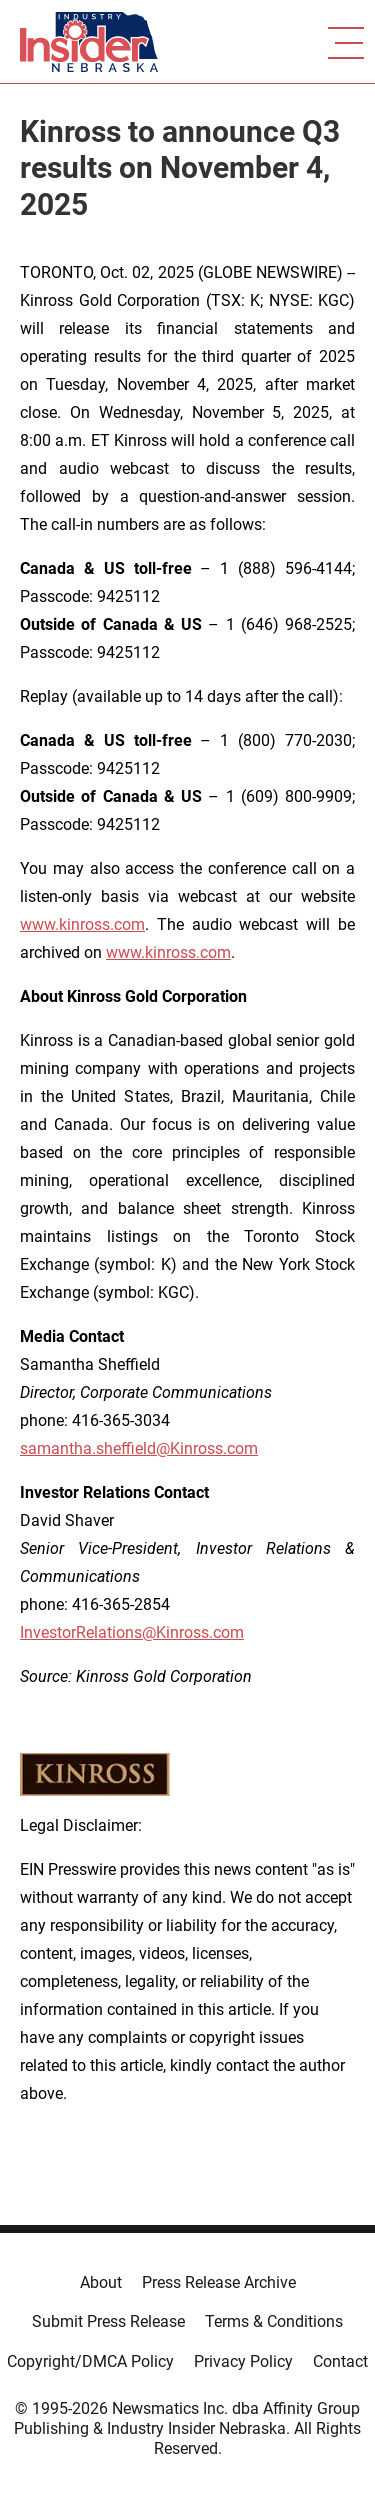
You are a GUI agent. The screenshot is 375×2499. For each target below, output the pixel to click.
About (101, 2282)
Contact (340, 2361)
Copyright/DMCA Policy (90, 2361)
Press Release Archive (219, 2282)
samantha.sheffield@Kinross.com (139, 1448)
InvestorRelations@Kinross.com (132, 1632)
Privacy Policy (243, 2361)
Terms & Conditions (274, 2321)
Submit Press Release (108, 2321)
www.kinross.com (82, 924)
